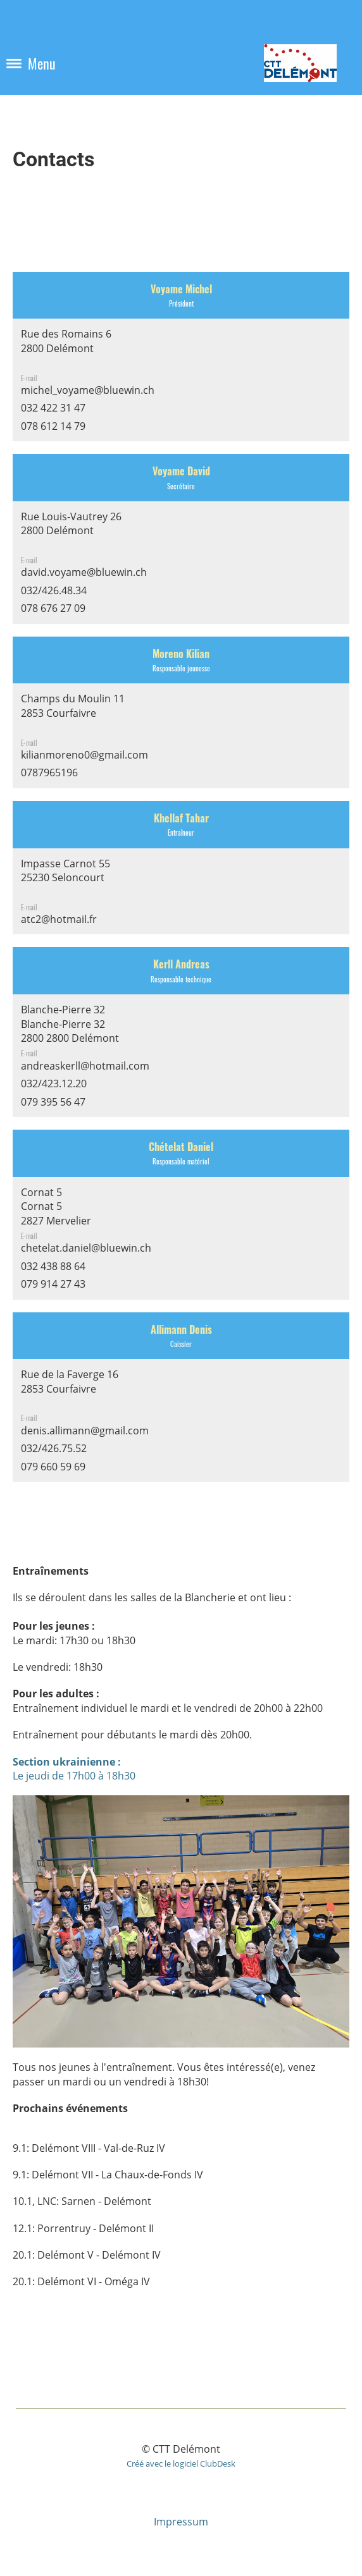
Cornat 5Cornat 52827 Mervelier (56, 1206)
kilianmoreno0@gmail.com (84, 755)
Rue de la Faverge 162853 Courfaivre (69, 1388)
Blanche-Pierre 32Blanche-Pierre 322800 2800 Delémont (70, 1024)
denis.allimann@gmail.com (85, 1431)
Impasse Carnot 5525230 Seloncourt (65, 878)
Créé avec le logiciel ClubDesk (181, 2463)
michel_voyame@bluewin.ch (87, 390)
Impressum (181, 2522)
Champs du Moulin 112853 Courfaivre (73, 713)
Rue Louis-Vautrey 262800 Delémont (71, 531)
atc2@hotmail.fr (59, 919)
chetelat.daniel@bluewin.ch (86, 1248)
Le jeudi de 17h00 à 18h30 (74, 1769)
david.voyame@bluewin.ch (84, 572)
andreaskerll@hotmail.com (85, 1066)
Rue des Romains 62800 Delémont (66, 348)
